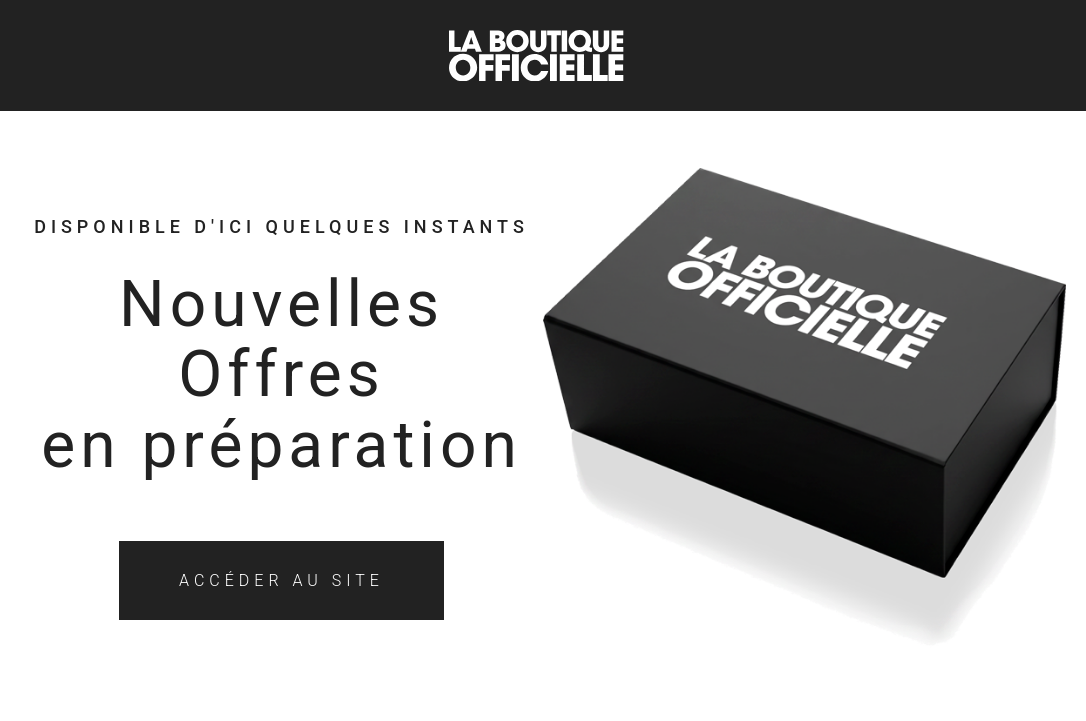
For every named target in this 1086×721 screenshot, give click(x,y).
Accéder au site (281, 580)
